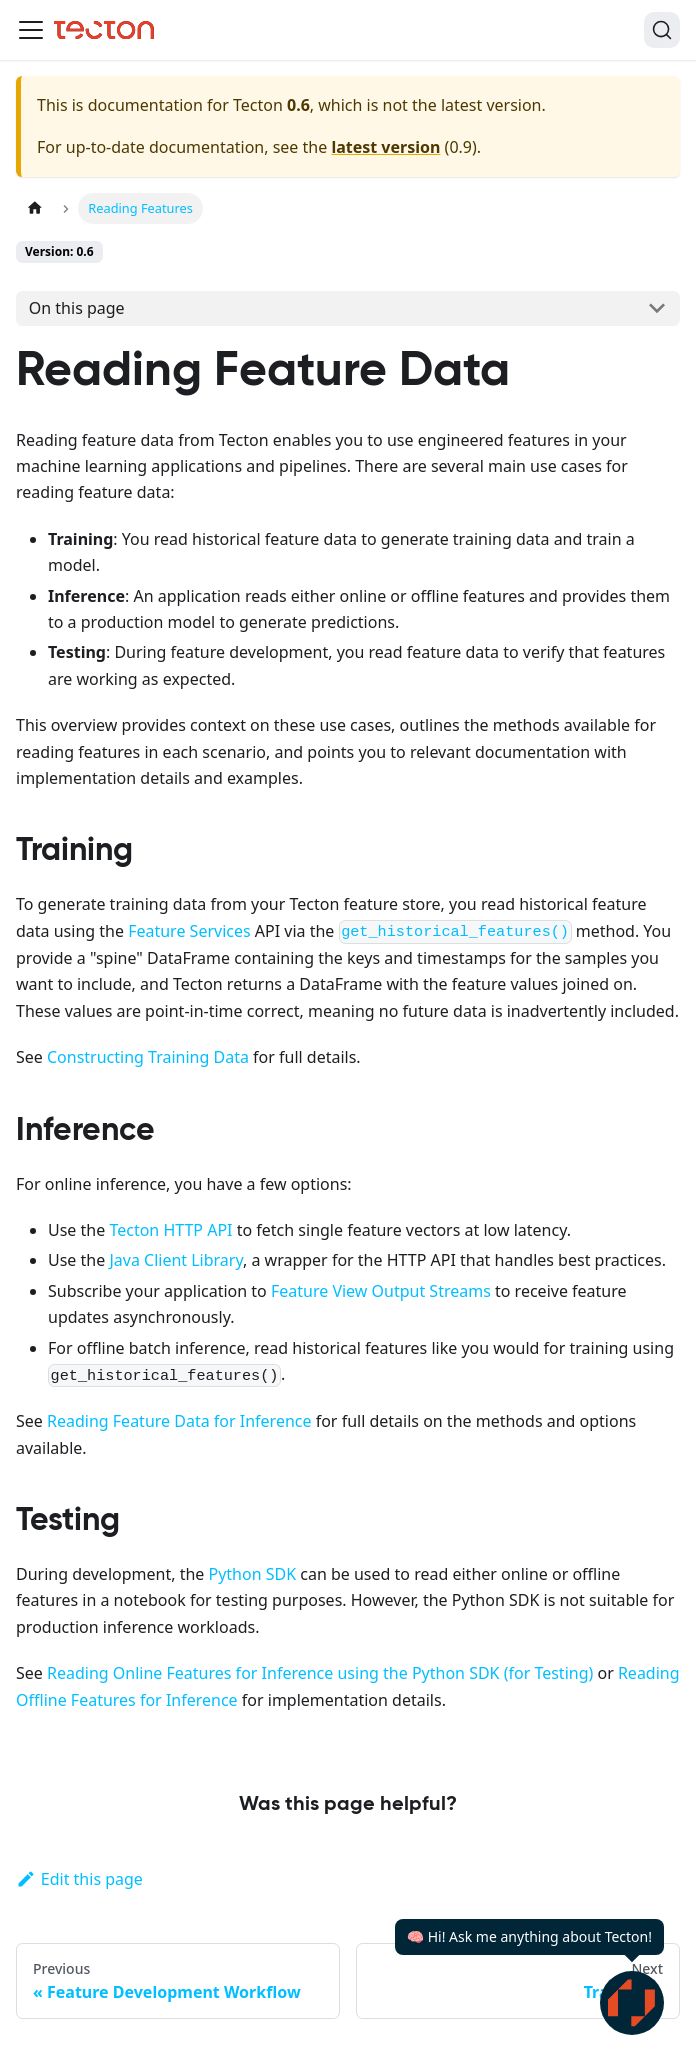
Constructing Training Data (148, 1057)
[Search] (662, 30)
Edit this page (79, 1879)
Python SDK (252, 1574)
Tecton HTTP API (170, 1230)
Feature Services (189, 931)
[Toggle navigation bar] (31, 30)
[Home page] (35, 208)
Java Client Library (176, 1260)
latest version (385, 147)
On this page (77, 308)
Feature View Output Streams (381, 1291)
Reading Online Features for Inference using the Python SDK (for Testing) (320, 1673)
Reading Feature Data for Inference (179, 1421)
